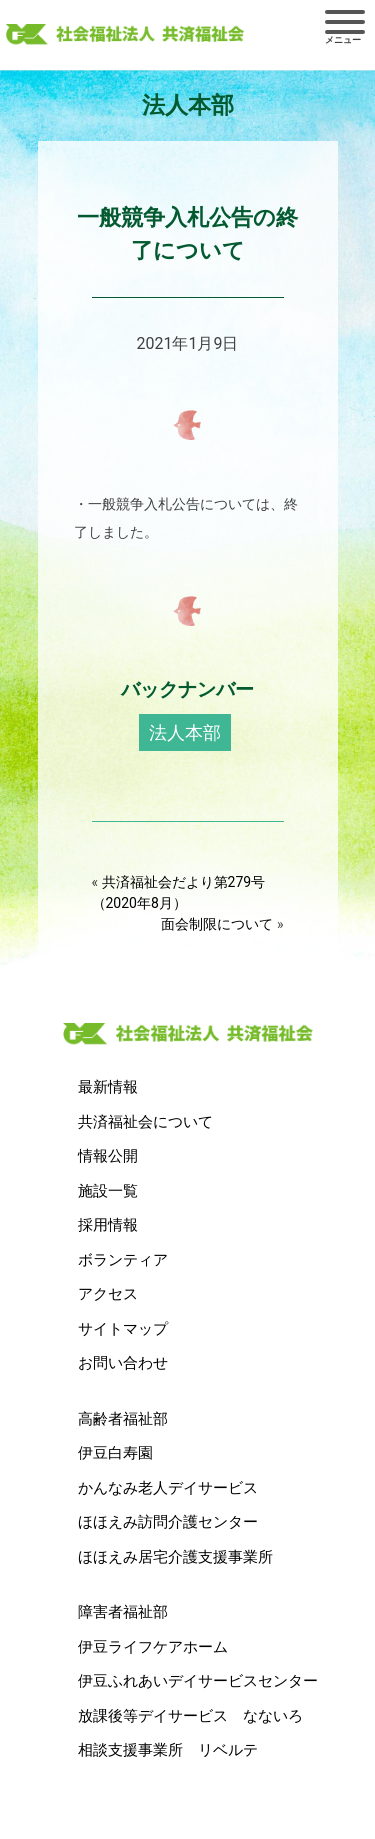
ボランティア (123, 1260)
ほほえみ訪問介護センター (168, 1522)
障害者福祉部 (123, 1612)
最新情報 (108, 1087)
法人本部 (185, 732)
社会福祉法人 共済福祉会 (125, 35)
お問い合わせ (123, 1363)
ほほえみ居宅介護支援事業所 (175, 1557)
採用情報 (108, 1225)
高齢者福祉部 (123, 1419)
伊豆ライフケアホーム (153, 1647)
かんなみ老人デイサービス (168, 1488)
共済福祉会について (145, 1122)
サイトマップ (123, 1329)
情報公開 (108, 1156)
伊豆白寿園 (115, 1453)
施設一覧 (108, 1191)
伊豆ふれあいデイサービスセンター (198, 1681)
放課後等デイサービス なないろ (190, 1716)
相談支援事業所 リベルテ (168, 1750)
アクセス (108, 1294)
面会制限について (217, 924)
